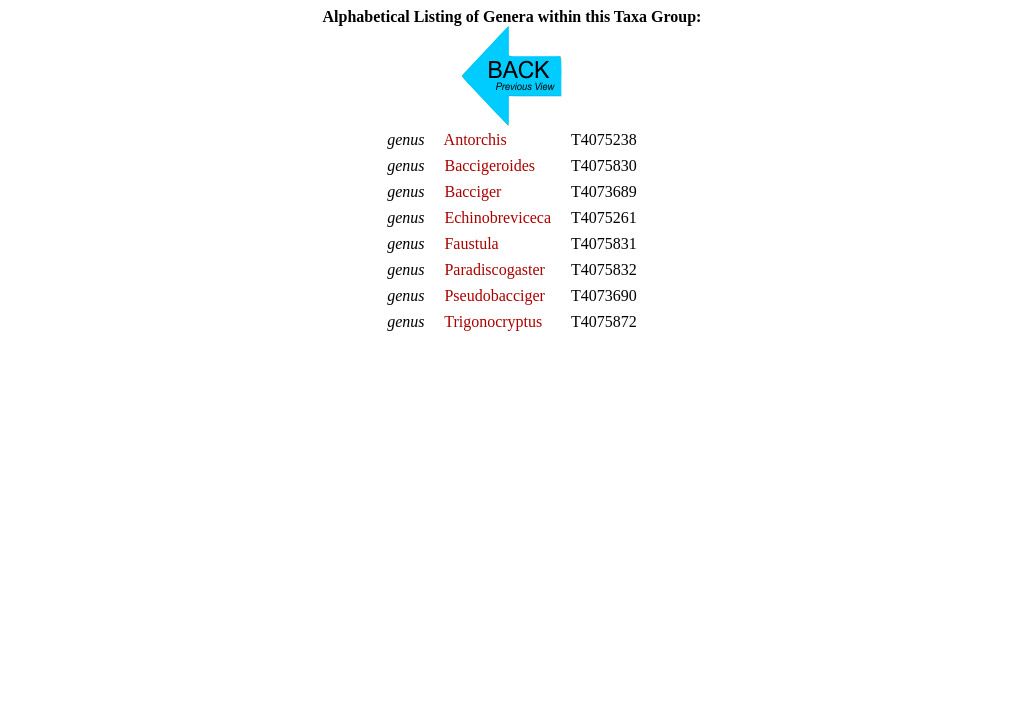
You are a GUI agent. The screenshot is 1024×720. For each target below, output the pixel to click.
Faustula (471, 243)
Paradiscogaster (494, 269)
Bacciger (472, 191)
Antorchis (475, 139)
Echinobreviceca (497, 217)
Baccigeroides (489, 165)
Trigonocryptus (493, 321)
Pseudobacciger (494, 295)
